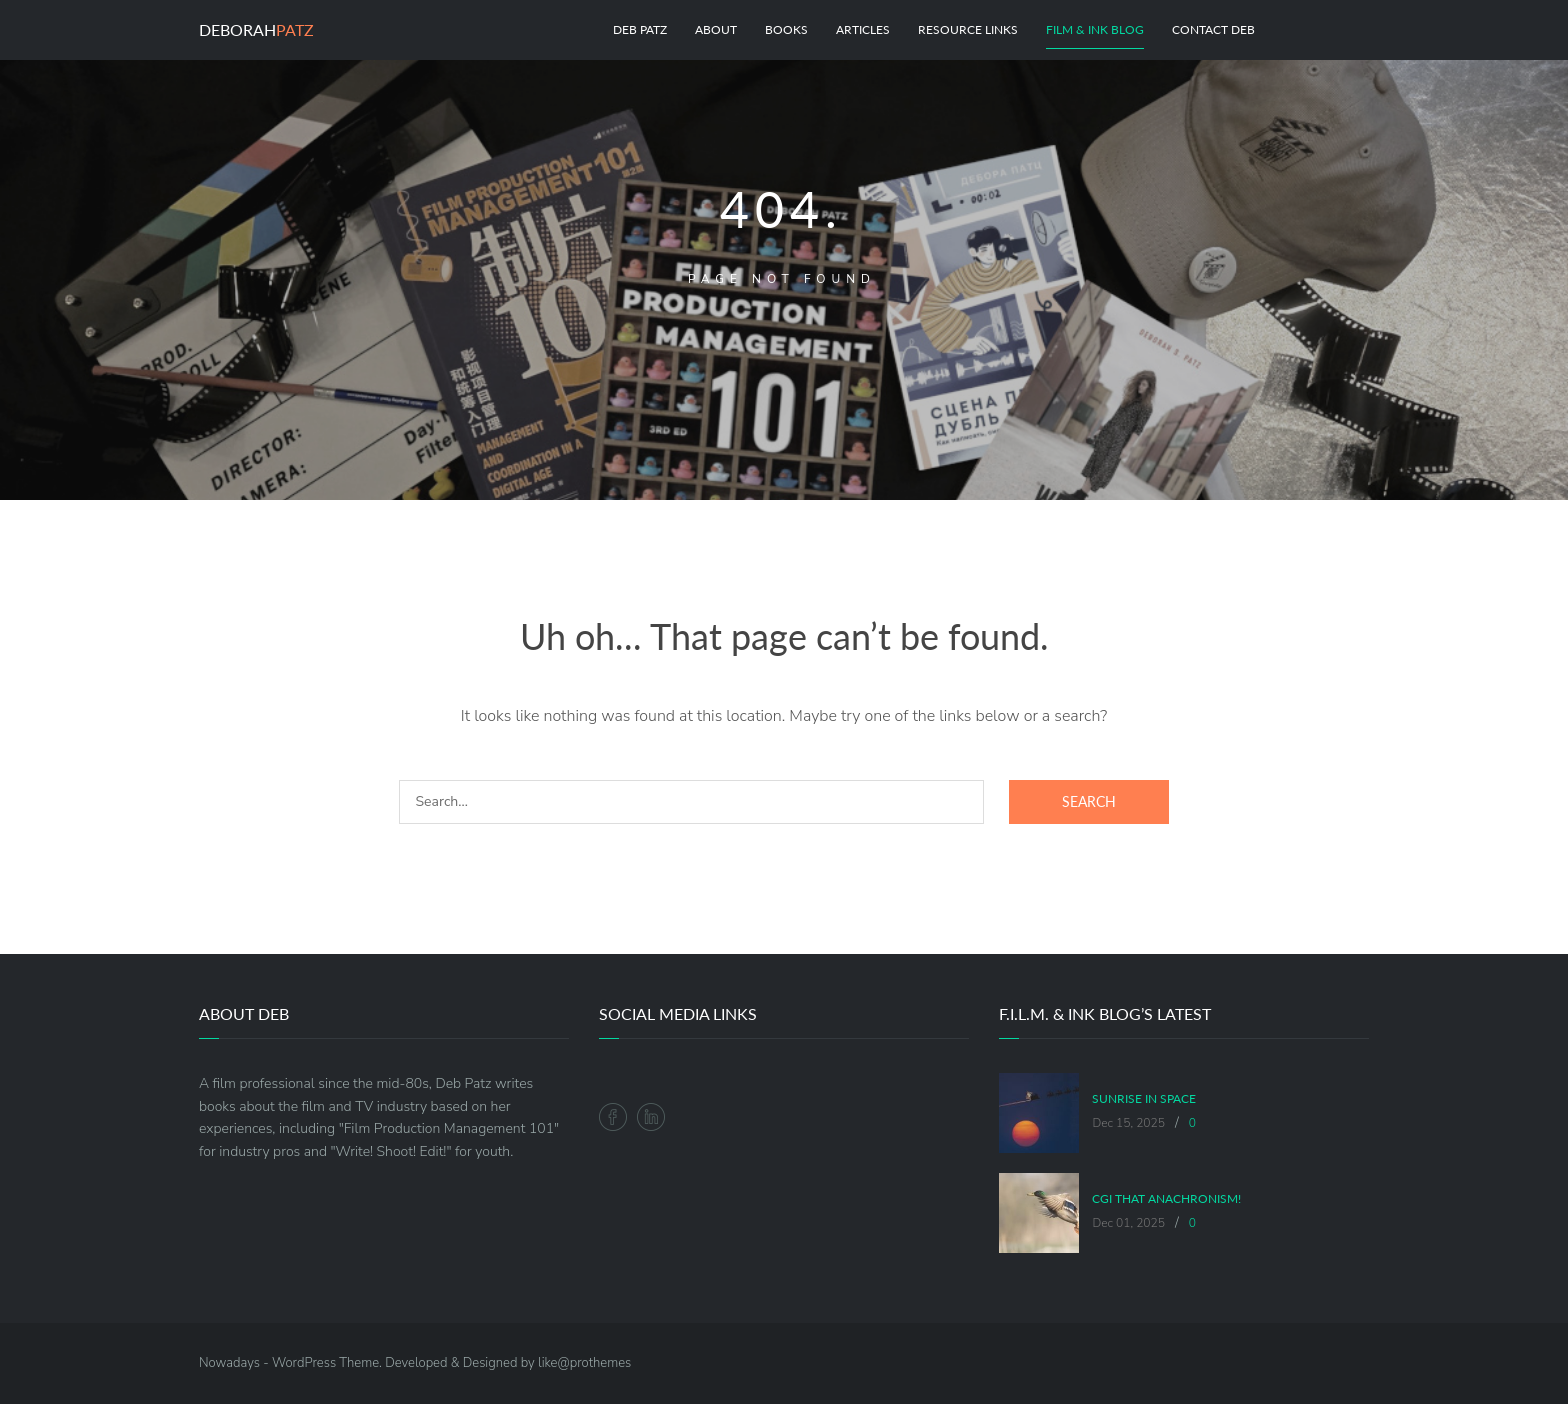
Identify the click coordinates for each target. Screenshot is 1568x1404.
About (716, 29)
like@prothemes (584, 1363)
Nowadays (229, 1363)
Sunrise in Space (1144, 1099)
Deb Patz (640, 29)
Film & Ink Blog (1095, 29)
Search (1089, 801)
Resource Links (968, 29)
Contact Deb (1213, 29)
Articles (863, 29)
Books (786, 29)
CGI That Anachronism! (1166, 1199)
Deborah (256, 29)
